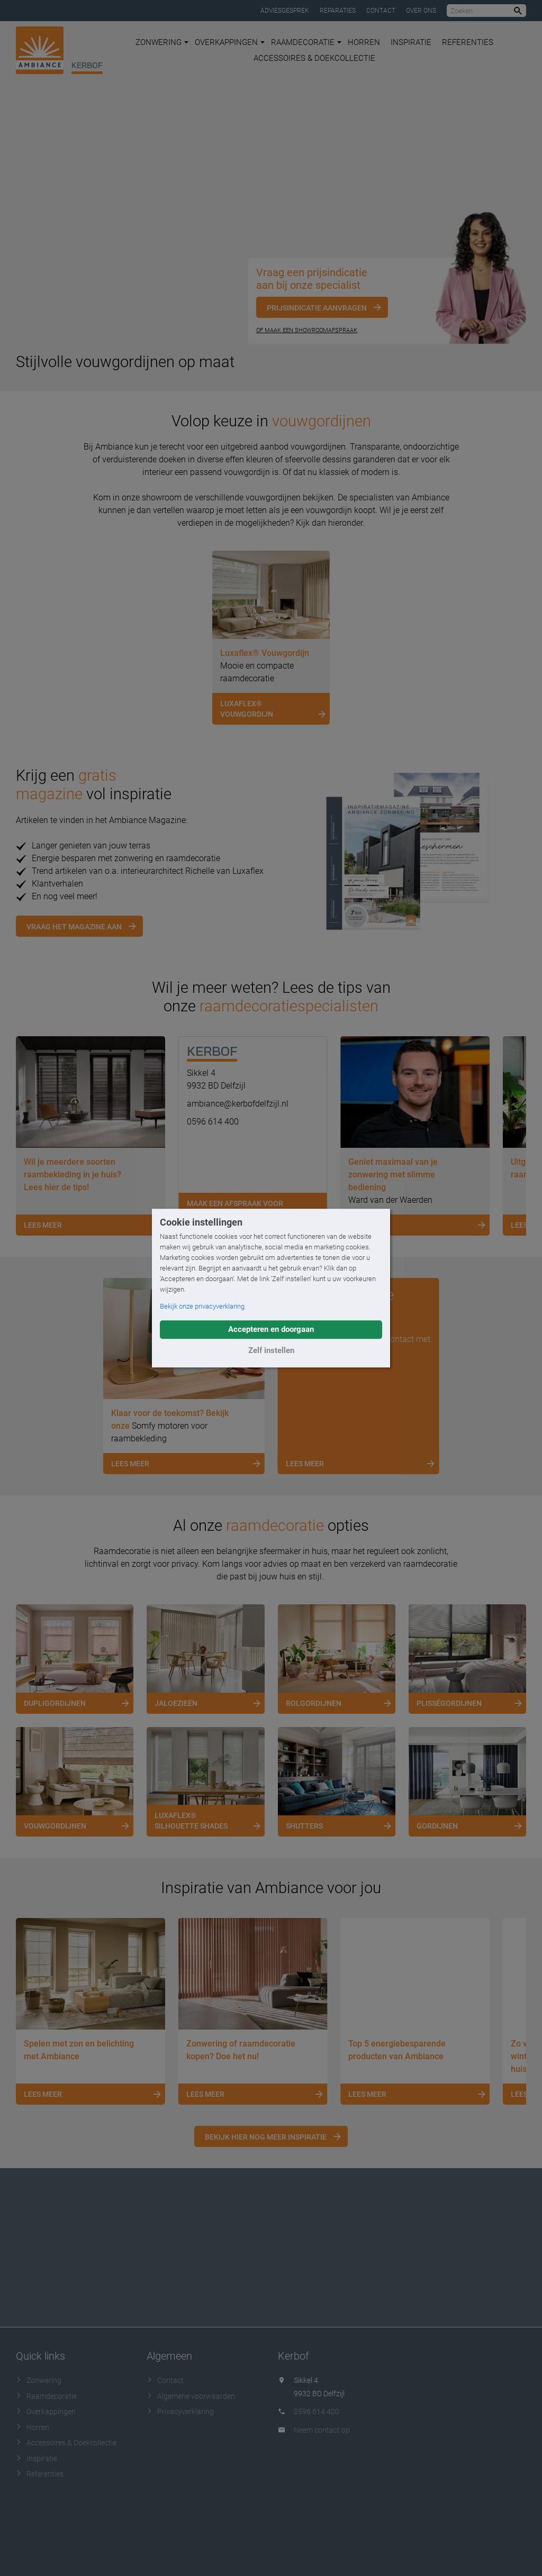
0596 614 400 (213, 1122)
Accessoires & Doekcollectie (314, 58)
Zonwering (162, 42)
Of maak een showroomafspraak (306, 330)
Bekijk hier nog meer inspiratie (266, 2137)
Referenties (467, 42)
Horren (364, 42)
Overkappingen (230, 42)
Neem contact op (322, 2430)
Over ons (421, 10)
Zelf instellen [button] (271, 1350)
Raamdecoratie (306, 42)
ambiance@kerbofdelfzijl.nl (237, 1104)
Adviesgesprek (284, 10)
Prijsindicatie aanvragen (317, 308)
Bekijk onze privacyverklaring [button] (202, 1306)
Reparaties (338, 10)
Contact (380, 10)
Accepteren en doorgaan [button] (271, 1329)
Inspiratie (411, 42)
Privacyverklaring (180, 2411)
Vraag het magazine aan (74, 926)
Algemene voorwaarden (191, 2396)
